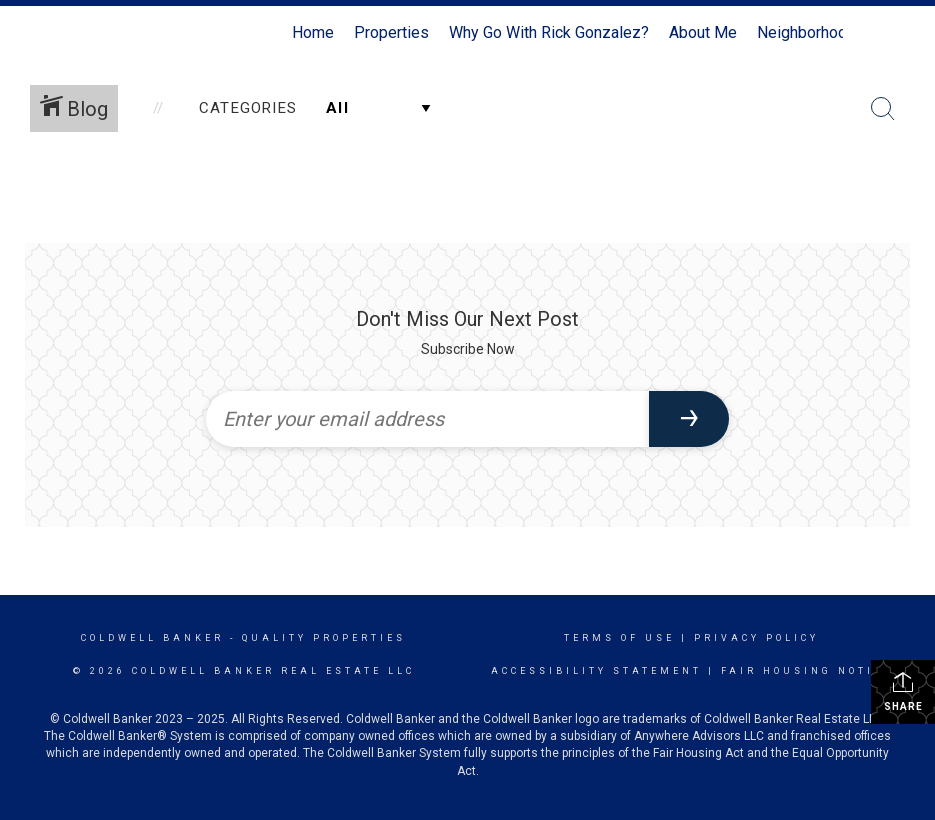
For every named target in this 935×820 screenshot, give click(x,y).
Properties (391, 32)
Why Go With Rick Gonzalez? (549, 32)
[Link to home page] (103, 33)
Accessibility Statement (596, 671)
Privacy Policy (756, 638)
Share (903, 691)
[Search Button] (883, 109)
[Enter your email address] (427, 419)
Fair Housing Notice (806, 671)
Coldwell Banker (152, 638)
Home (313, 32)
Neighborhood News (829, 32)
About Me (703, 32)
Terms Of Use (619, 638)
